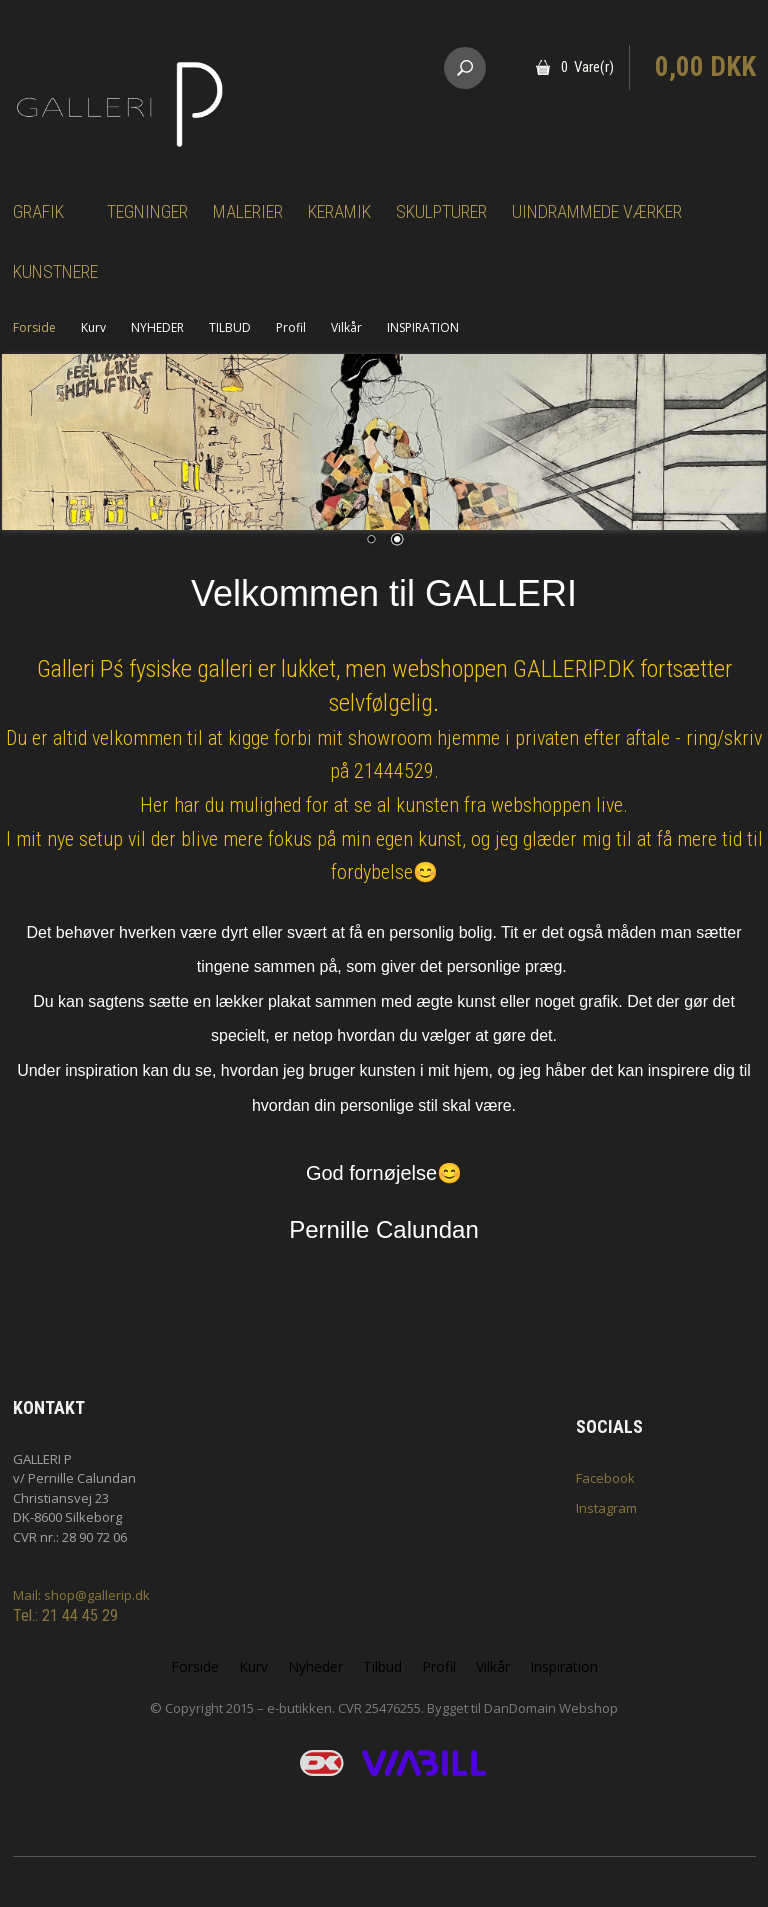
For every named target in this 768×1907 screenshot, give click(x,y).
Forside (34, 327)
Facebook (605, 1478)
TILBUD (230, 327)
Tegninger (147, 211)
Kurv (93, 327)
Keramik (339, 211)
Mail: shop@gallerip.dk (81, 1595)
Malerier (248, 211)
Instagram (606, 1508)
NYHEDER (157, 327)
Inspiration (564, 1666)
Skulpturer (441, 211)
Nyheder (315, 1666)
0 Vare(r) (587, 67)
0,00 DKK (705, 67)
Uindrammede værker (597, 211)
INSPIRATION (423, 327)
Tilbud (382, 1666)
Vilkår (346, 327)
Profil (291, 327)
